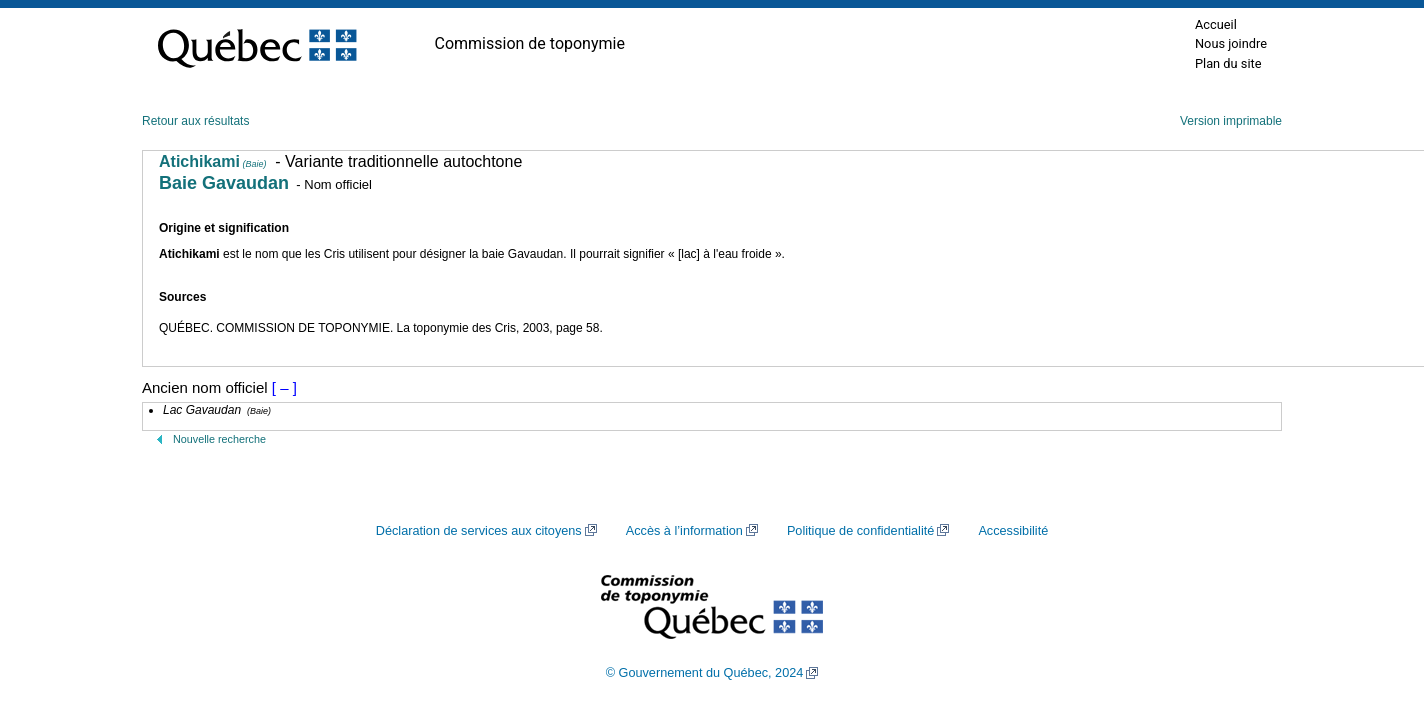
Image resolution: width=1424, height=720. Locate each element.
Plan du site (1228, 63)
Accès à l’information (684, 531)
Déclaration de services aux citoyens (479, 531)
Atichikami (212, 161)
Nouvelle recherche (219, 439)
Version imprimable (1231, 121)
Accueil (1216, 24)
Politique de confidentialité (860, 531)
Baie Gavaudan (224, 183)
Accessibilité (1013, 531)
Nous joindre (1231, 43)
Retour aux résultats (195, 121)
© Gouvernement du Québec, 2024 (705, 673)
